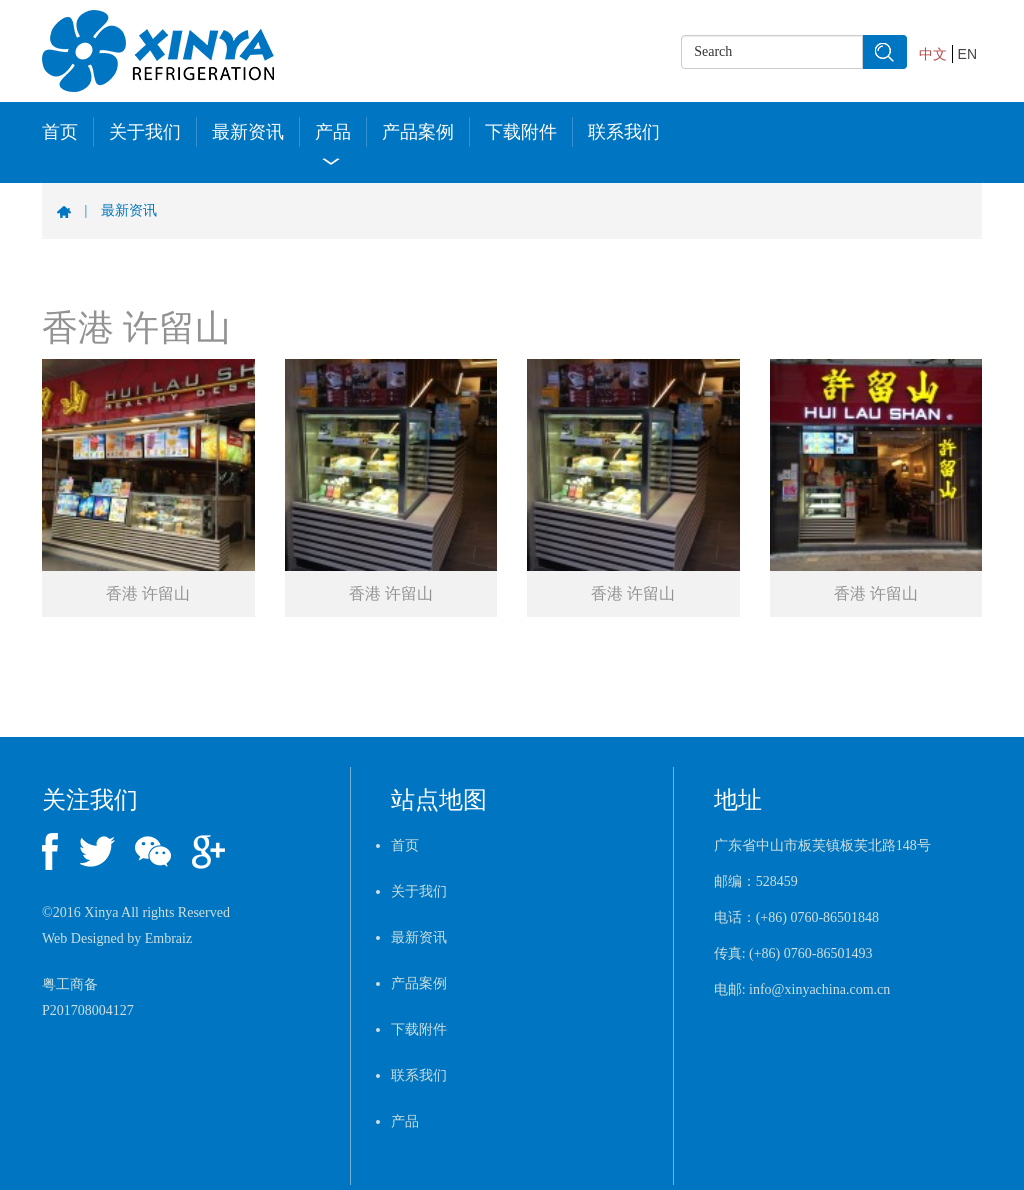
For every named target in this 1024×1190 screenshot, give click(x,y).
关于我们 (145, 132)
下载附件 (521, 132)
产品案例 (418, 132)
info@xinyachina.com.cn (819, 989)
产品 (333, 132)
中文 (933, 54)
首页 (60, 132)
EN (967, 54)
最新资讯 (248, 132)
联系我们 (624, 132)
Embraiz (168, 938)
